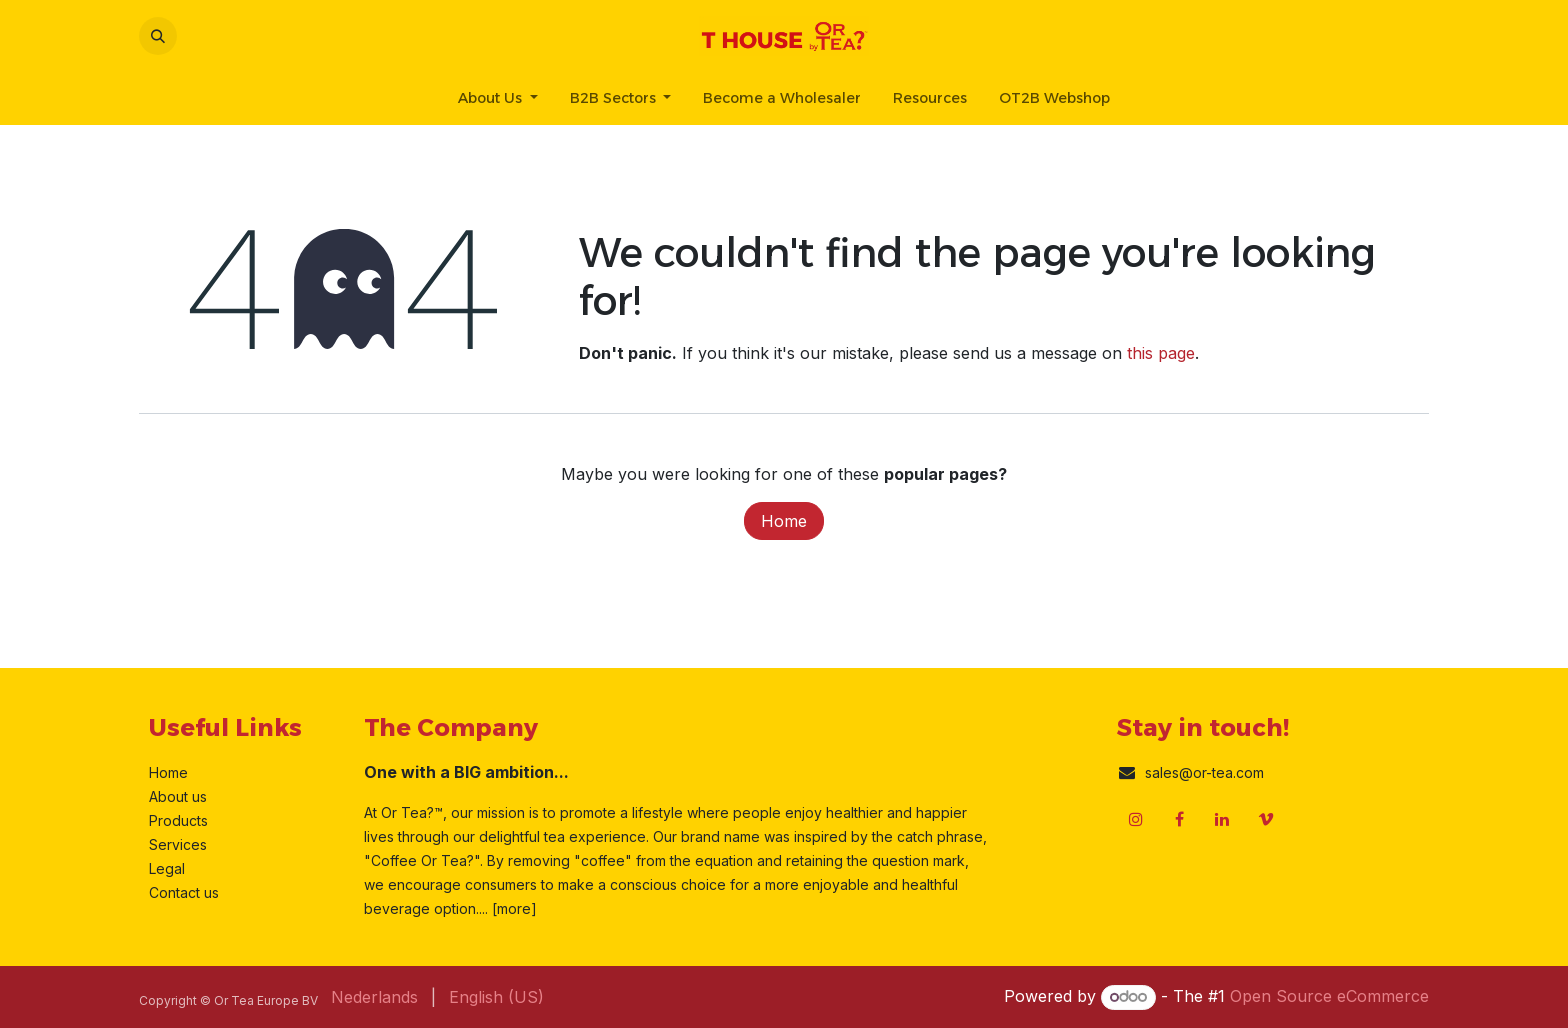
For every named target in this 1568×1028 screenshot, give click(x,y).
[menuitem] (498, 98)
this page (1161, 353)
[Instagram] (1136, 819)
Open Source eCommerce (1329, 996)
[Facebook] (1179, 819)
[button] (158, 36)
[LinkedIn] (1222, 819)
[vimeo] (1266, 819)
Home (784, 521)
